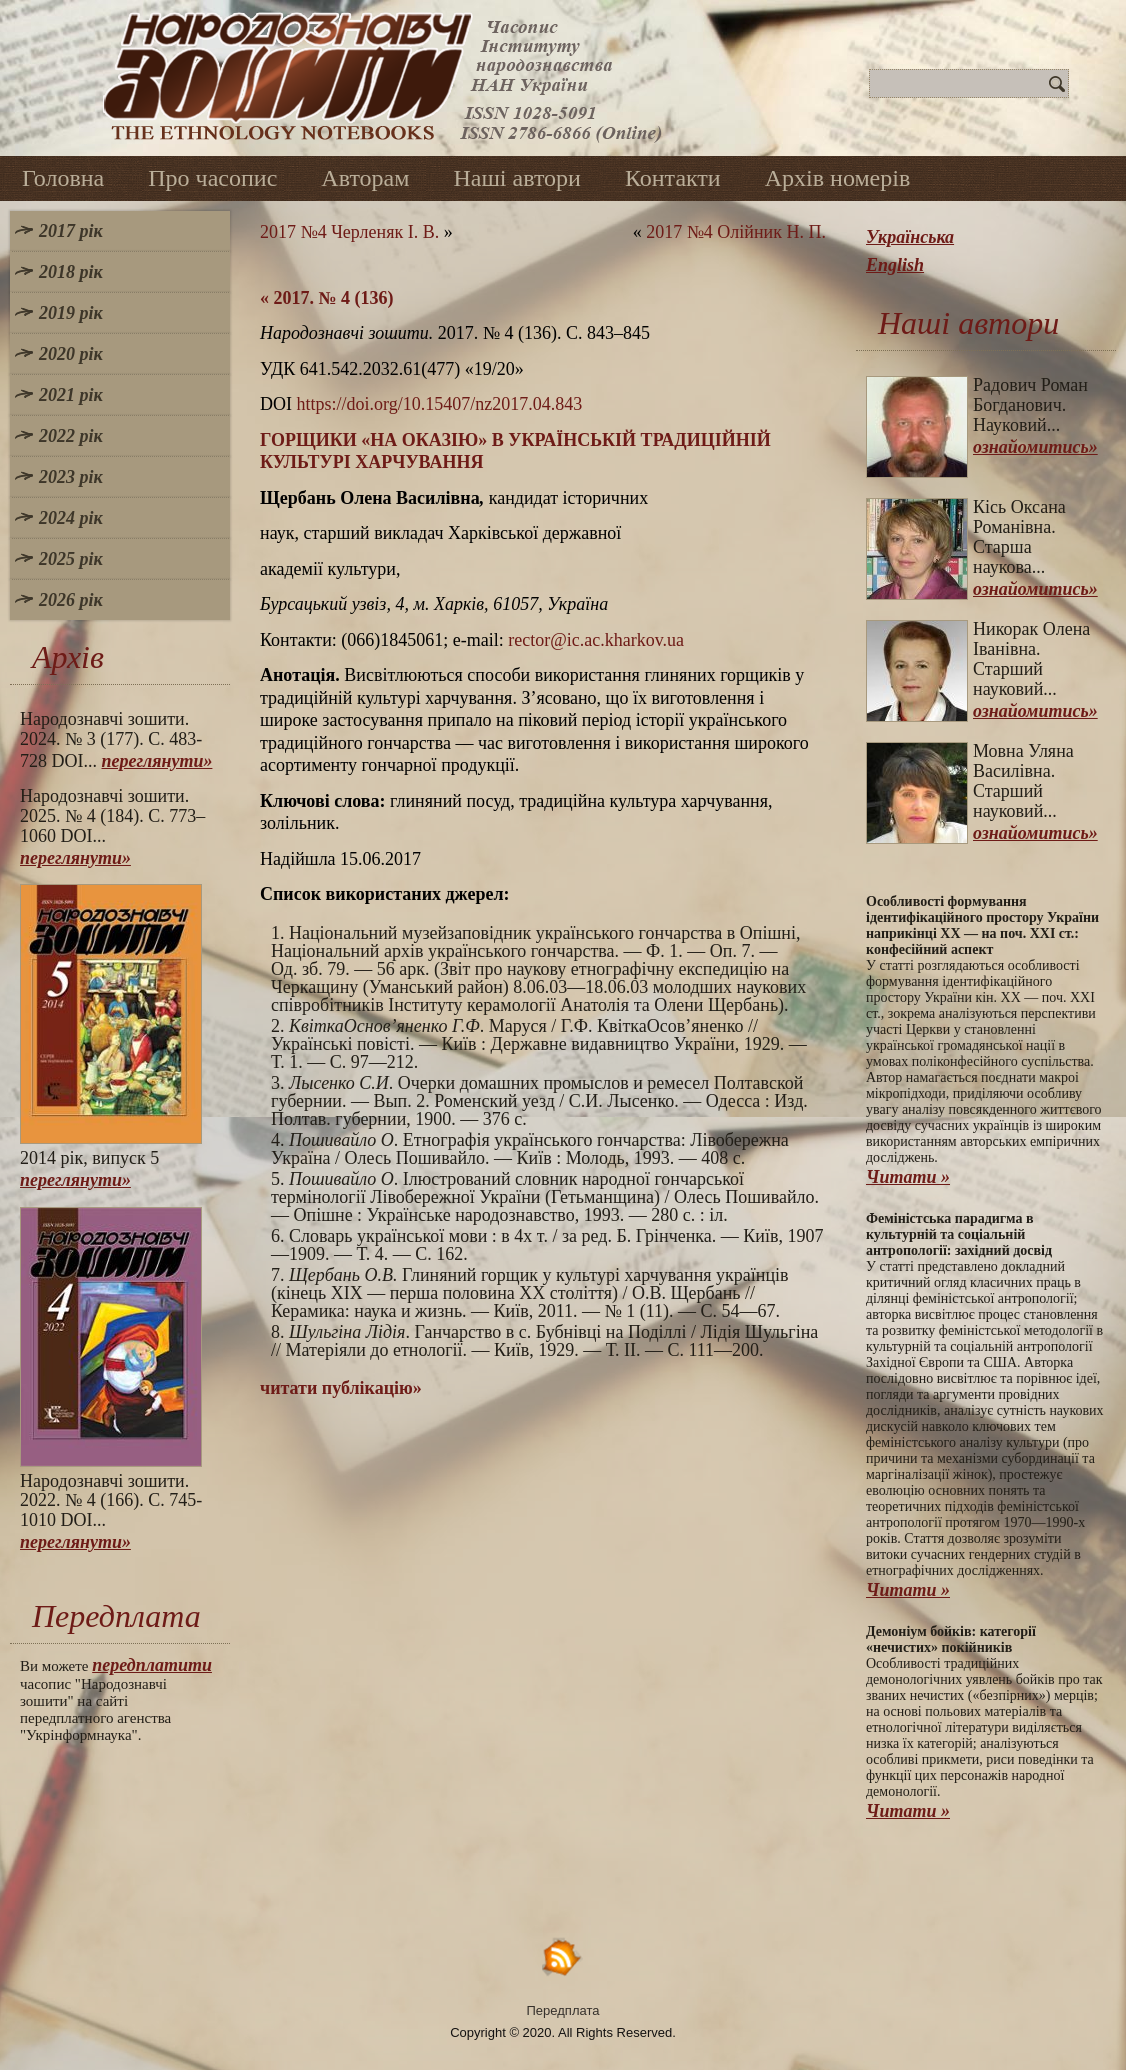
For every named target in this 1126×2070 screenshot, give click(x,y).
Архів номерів (838, 178)
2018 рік (71, 272)
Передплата (563, 2010)
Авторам (365, 178)
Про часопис (212, 178)
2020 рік (71, 354)
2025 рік (71, 559)
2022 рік (71, 436)
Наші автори (517, 178)
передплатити (152, 1665)
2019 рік (71, 313)
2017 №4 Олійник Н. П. (736, 232)
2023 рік (71, 477)
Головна (63, 178)
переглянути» (157, 761)
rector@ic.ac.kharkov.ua (596, 640)
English (895, 265)
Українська (910, 237)
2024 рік (71, 518)
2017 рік (71, 231)
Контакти (673, 178)
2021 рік (71, 395)
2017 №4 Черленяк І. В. (349, 232)
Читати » (908, 1177)
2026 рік (71, 600)
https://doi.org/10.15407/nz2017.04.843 (440, 404)
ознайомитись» (1035, 447)
